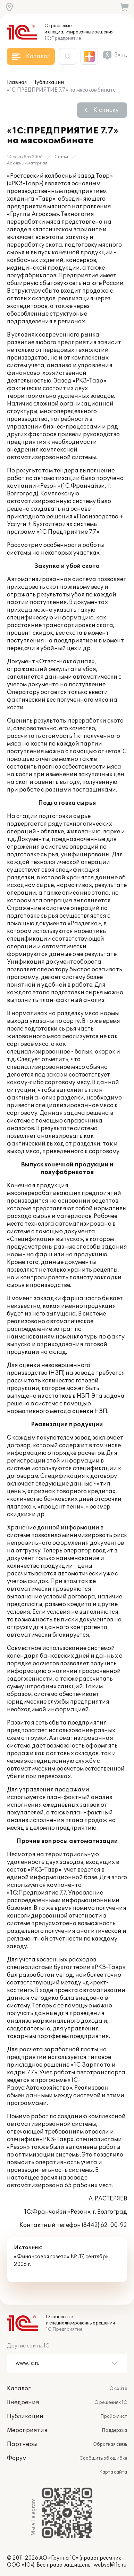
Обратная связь (110, 2444)
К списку (106, 110)
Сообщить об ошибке (103, 2458)
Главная (17, 82)
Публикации (48, 82)
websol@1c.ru (110, 2565)
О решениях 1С (110, 2402)
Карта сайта (113, 2472)
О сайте (118, 2388)
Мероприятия (27, 2430)
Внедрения (23, 2402)
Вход (120, 55)
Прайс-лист (113, 2416)
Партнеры (22, 2444)
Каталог (19, 2388)
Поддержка (114, 2430)
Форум (16, 2458)
